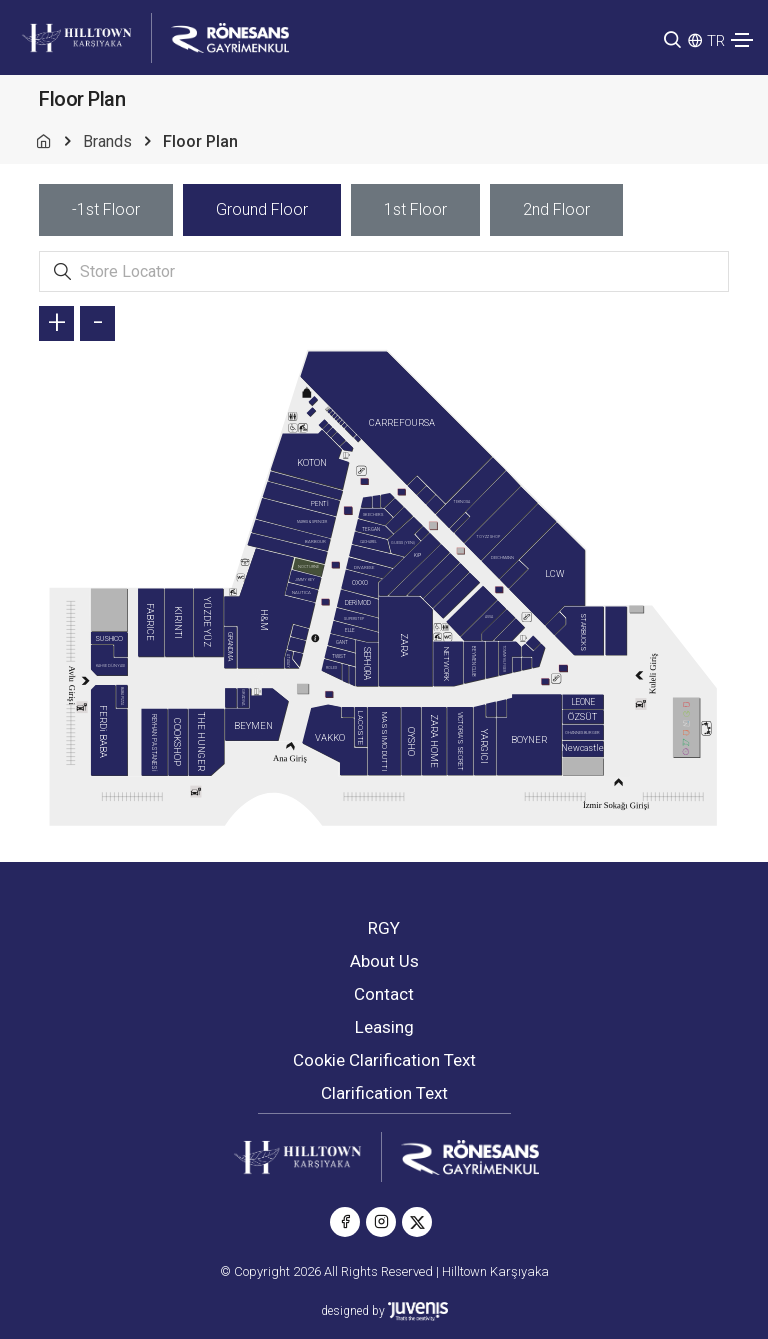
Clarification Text (384, 1093)
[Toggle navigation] (742, 40)
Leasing (384, 1027)
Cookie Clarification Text (384, 1060)
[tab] (106, 210)
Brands (107, 141)
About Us (384, 961)
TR (716, 41)
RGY (384, 928)
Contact (384, 994)
